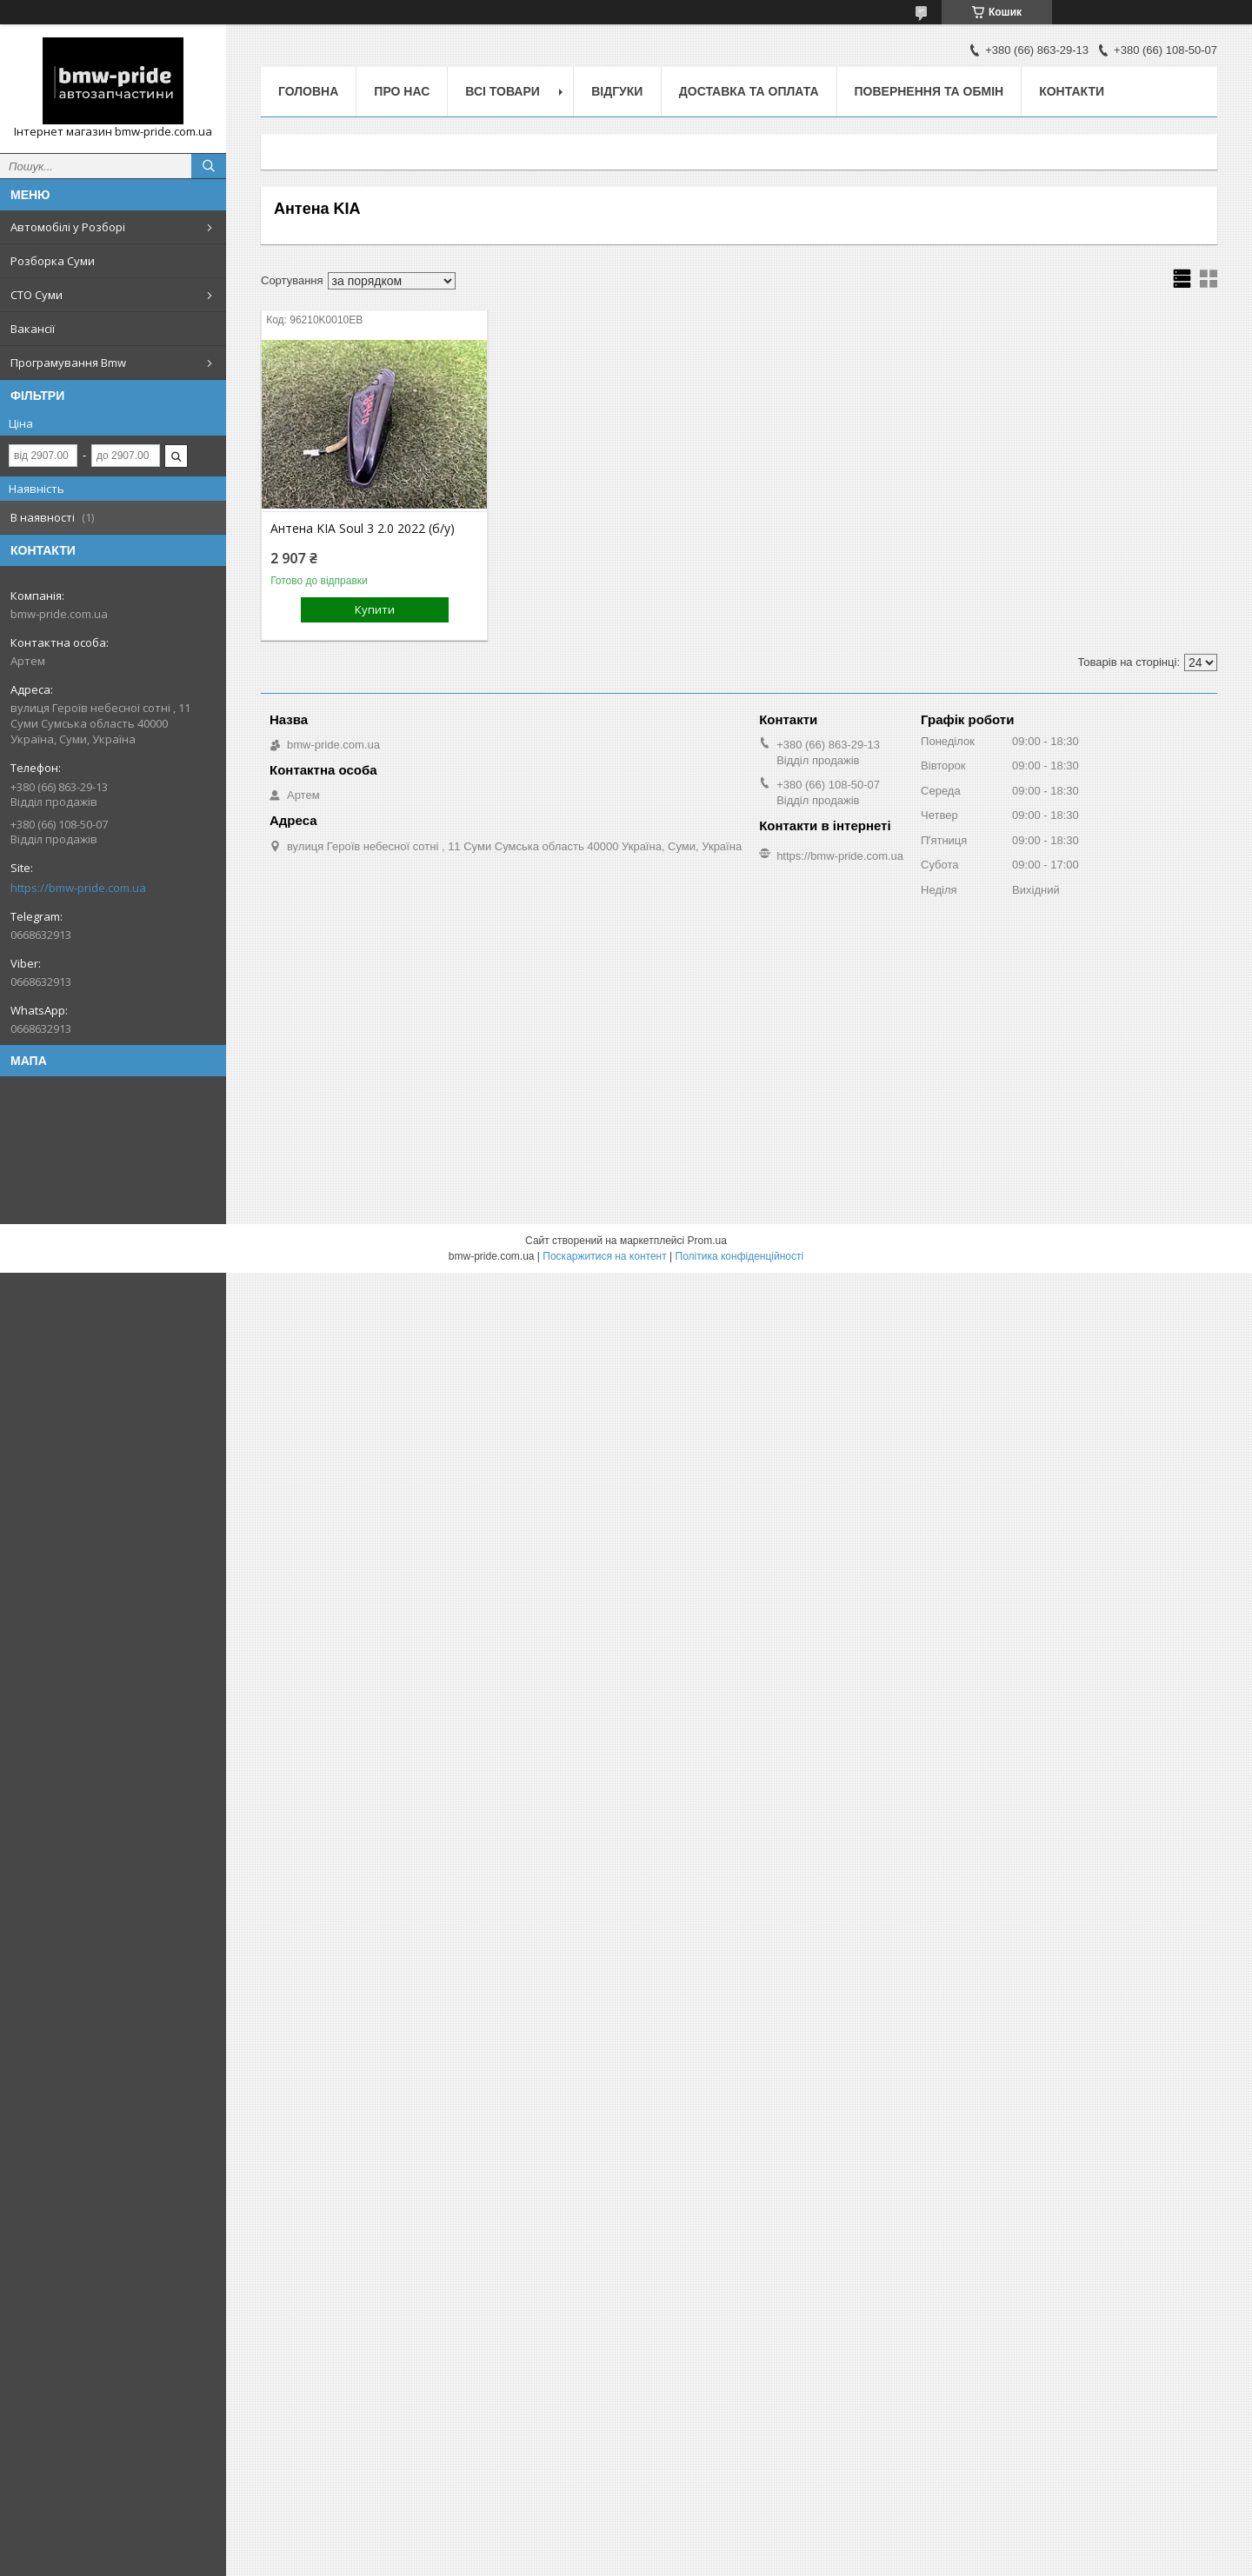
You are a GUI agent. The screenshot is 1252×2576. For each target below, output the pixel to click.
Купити (375, 609)
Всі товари (502, 91)
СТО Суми (36, 295)
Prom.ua (707, 1241)
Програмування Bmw (68, 362)
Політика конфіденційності (740, 1256)
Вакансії (32, 328)
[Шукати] (208, 166)
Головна (308, 91)
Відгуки (617, 91)
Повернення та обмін (929, 91)
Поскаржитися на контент (604, 1256)
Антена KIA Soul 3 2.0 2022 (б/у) (362, 528)
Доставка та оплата (749, 91)
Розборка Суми (52, 261)
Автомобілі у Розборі (67, 227)
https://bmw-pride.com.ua (78, 887)
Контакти (1071, 91)
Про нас (402, 91)
